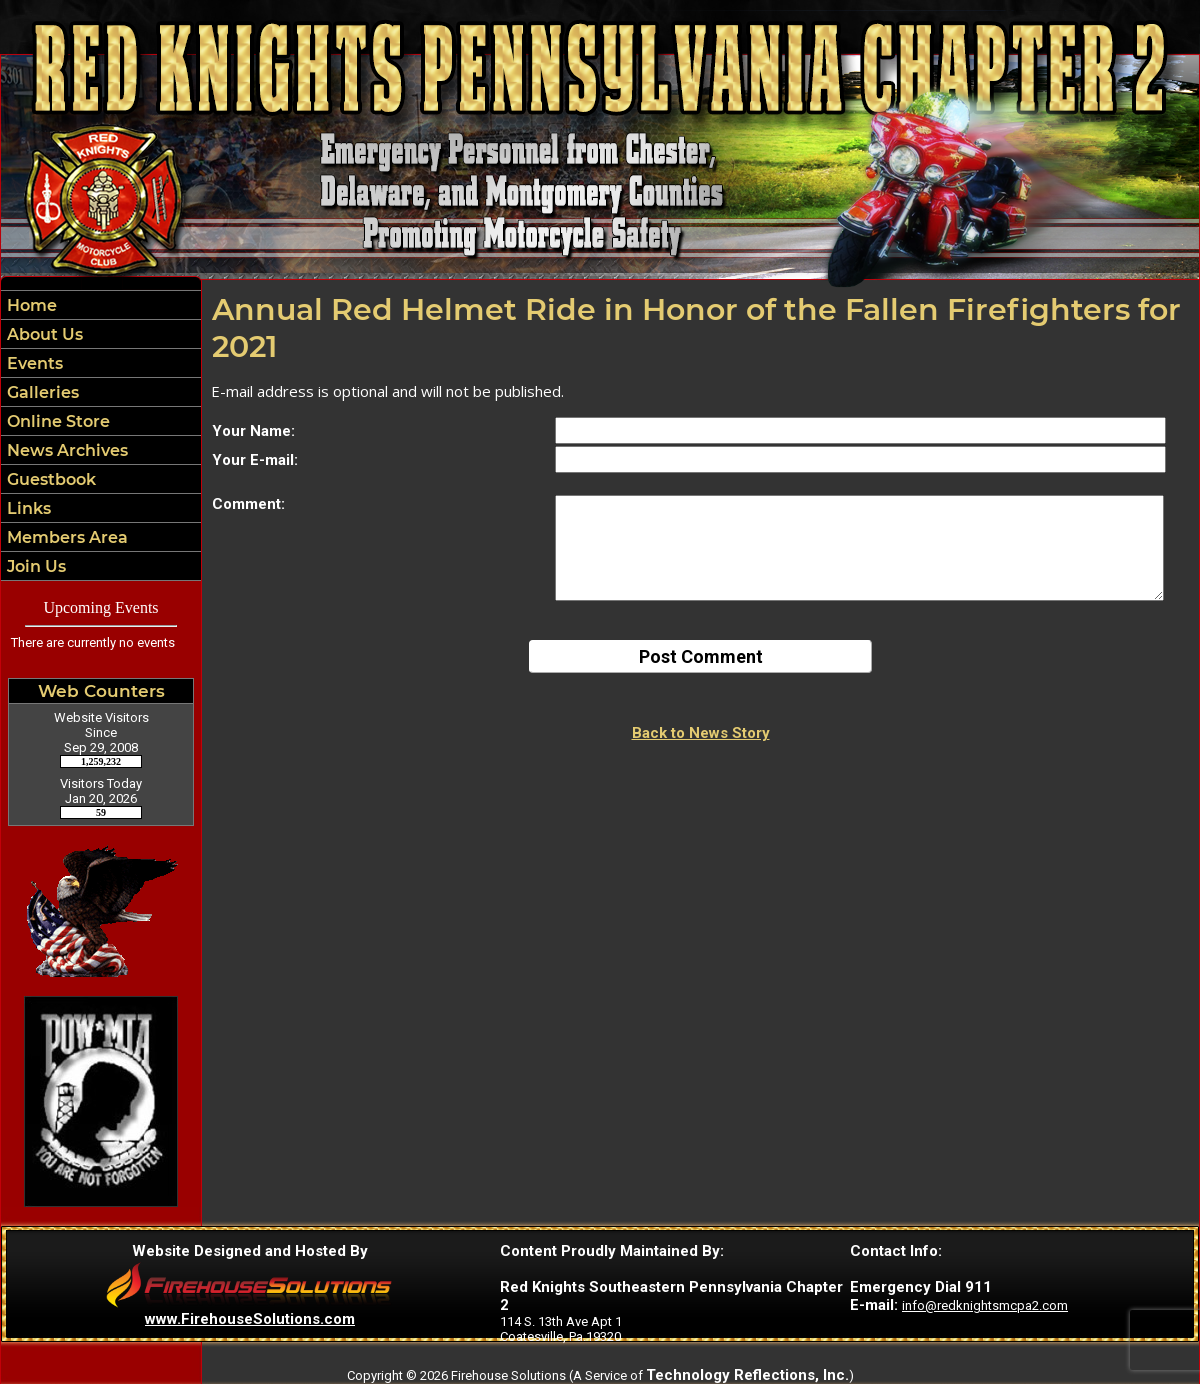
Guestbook (49, 479)
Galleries (41, 392)
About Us (43, 334)
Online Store (56, 421)
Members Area (65, 537)
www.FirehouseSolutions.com (250, 1319)
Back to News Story (701, 733)
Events (33, 363)
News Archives (65, 450)
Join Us (34, 566)
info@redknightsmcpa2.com (985, 1305)
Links (27, 508)
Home (30, 305)
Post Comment (701, 656)
